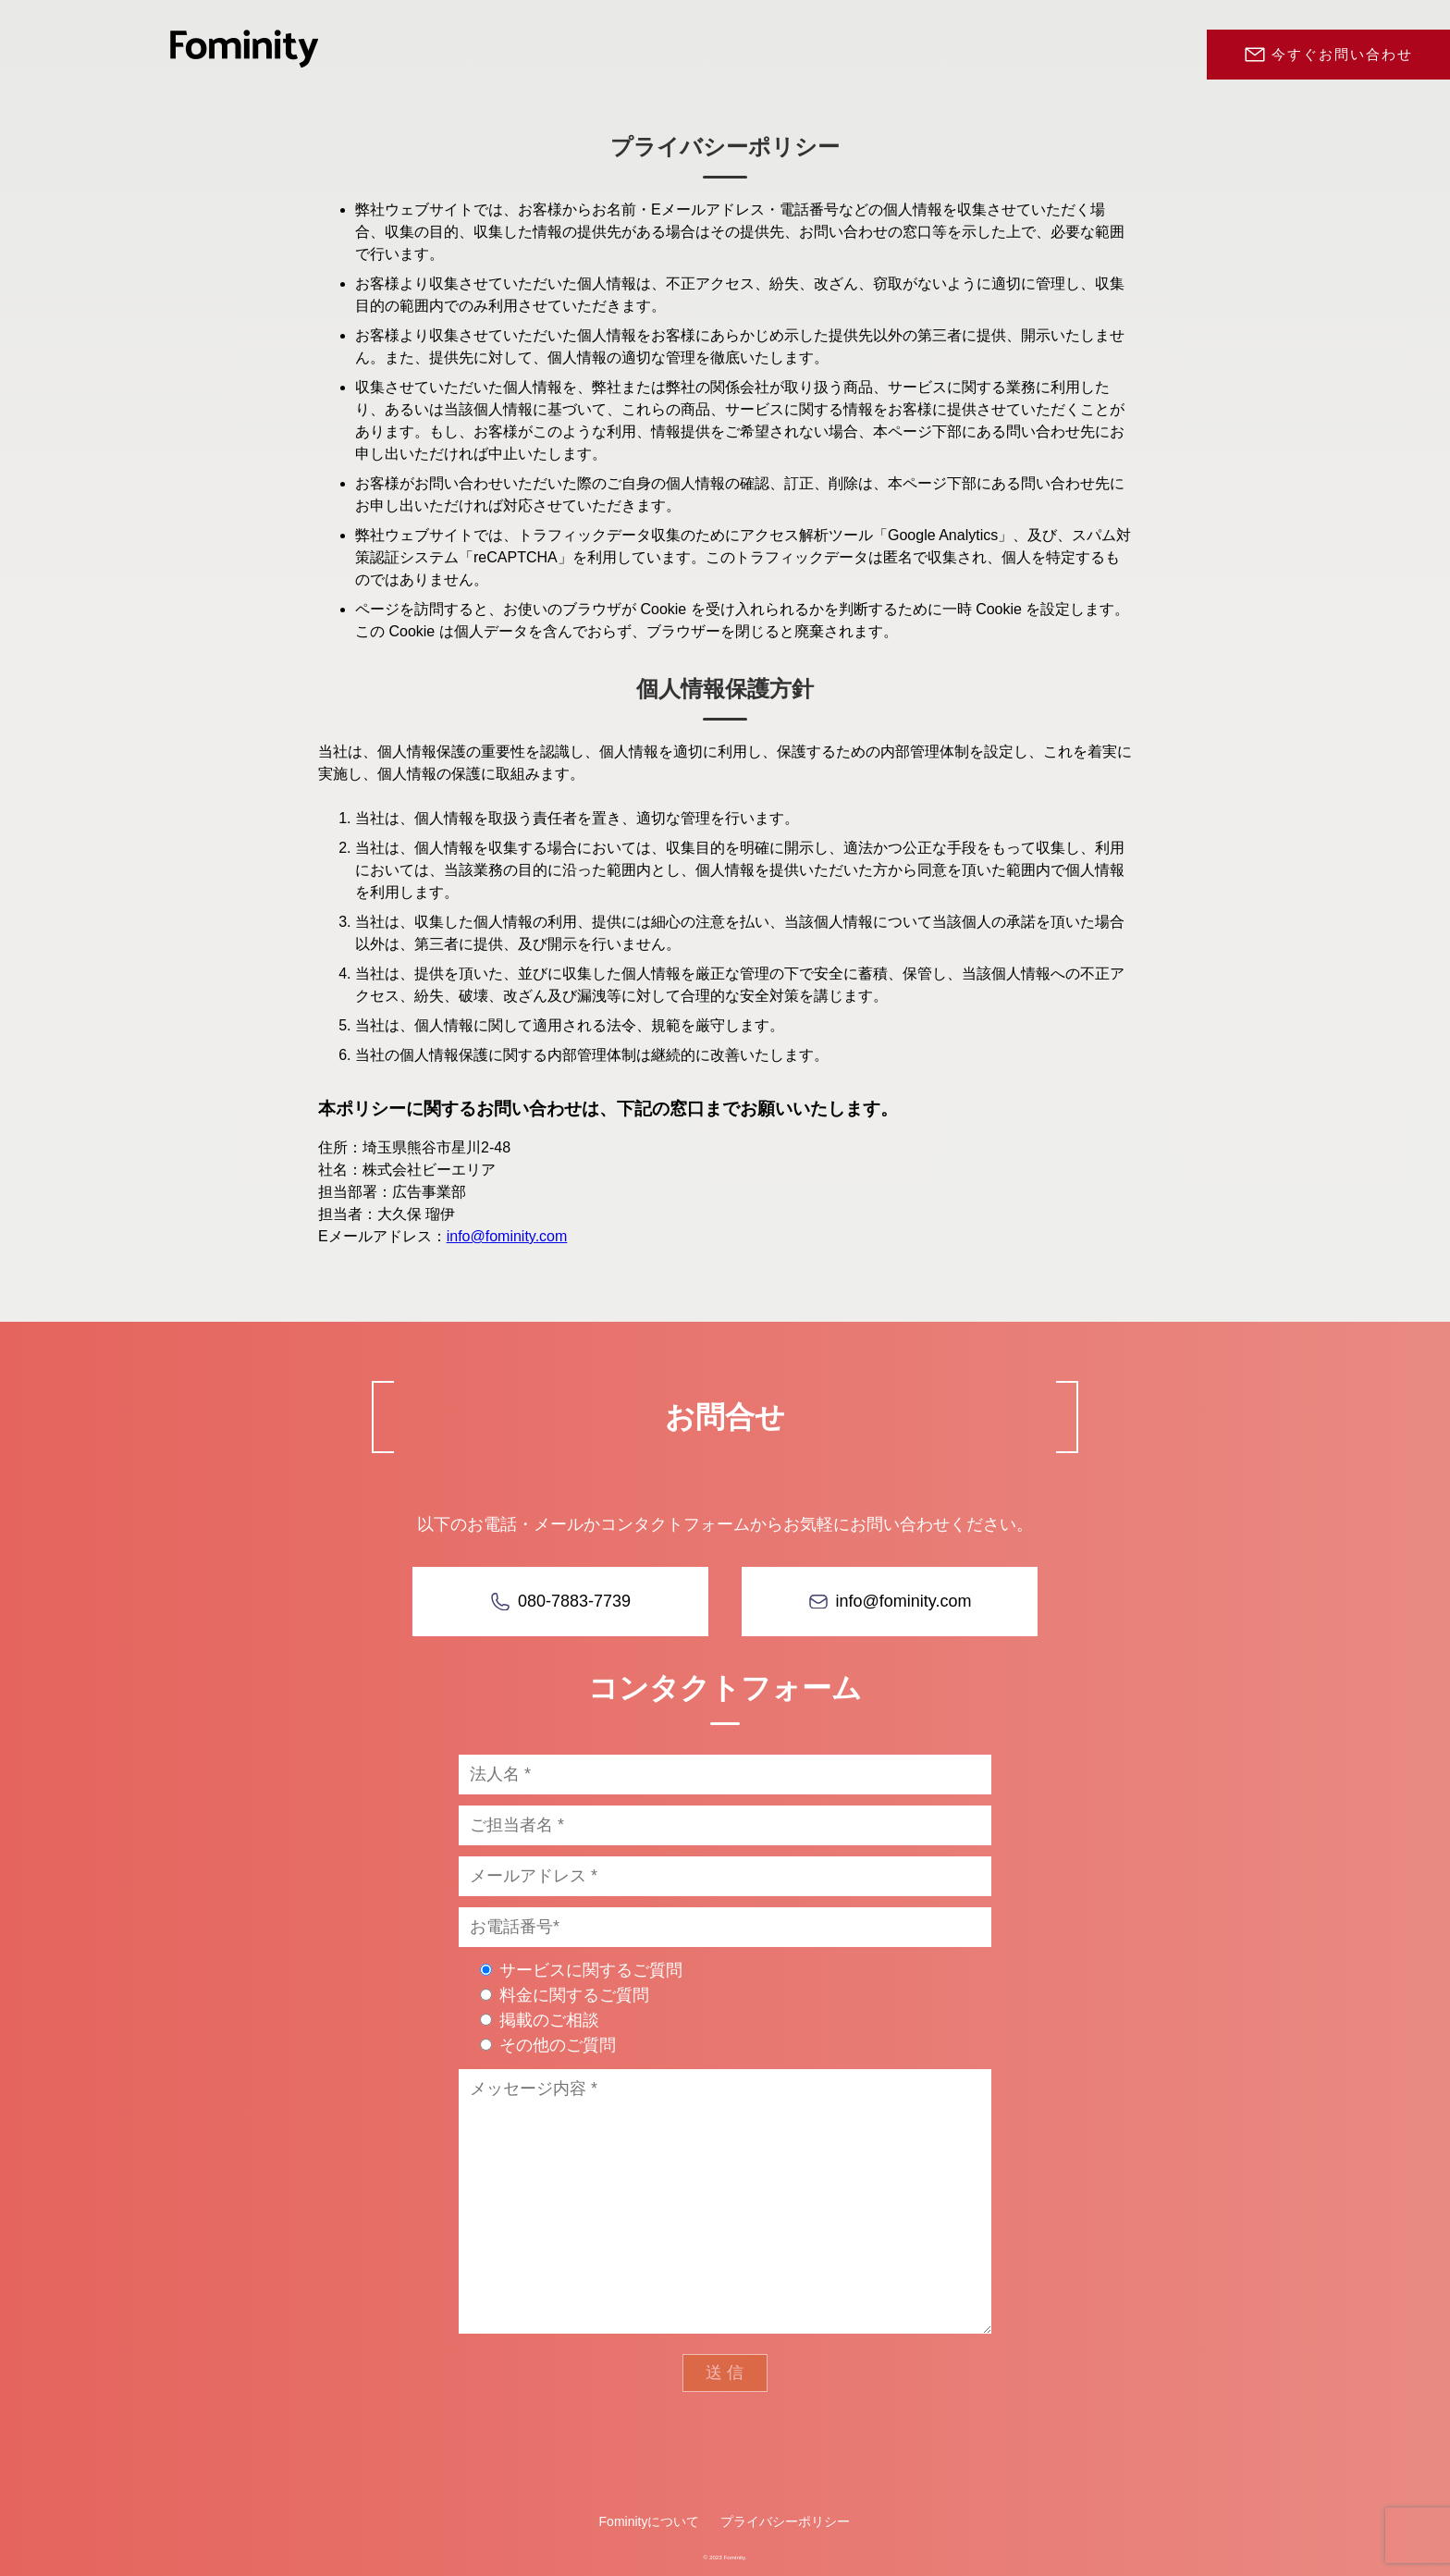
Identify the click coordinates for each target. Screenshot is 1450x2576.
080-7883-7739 (574, 1601)
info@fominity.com (507, 1236)
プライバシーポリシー (785, 2521)
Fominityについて (649, 2521)
